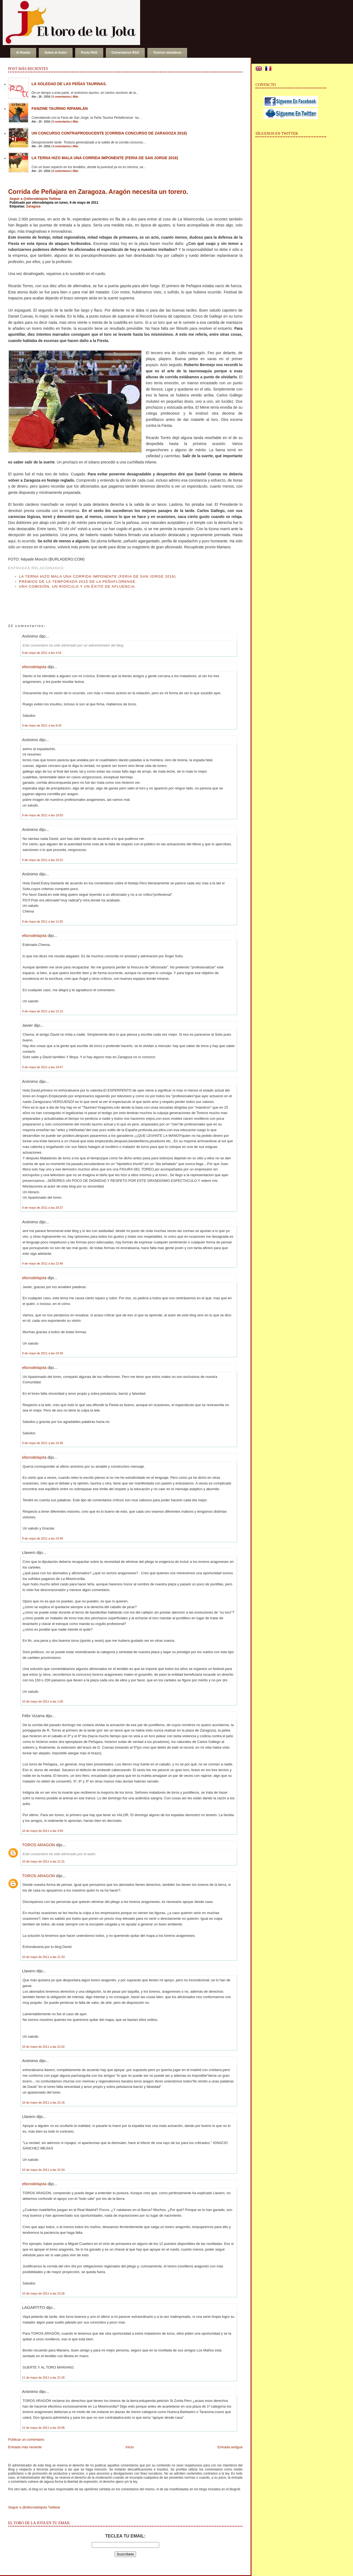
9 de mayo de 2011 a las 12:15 (42, 1011)
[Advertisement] (71, 601)
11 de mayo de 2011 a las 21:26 (43, 2377)
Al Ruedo (23, 53)
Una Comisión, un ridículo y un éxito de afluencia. (77, 586)
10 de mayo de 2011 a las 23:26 (43, 2293)
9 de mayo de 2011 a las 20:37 (42, 1207)
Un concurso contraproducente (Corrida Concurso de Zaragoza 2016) (109, 133)
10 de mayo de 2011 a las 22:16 (43, 2102)
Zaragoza (33, 206)
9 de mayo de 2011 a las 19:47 (42, 1067)
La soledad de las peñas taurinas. (69, 84)
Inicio (129, 2447)
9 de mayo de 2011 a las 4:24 (41, 652)
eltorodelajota (34, 666)
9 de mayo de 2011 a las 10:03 (42, 815)
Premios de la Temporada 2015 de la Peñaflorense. (78, 582)
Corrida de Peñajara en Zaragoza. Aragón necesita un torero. (98, 191)
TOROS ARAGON (38, 1844)
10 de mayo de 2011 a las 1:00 (42, 1701)
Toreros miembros (167, 53)
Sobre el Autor (56, 53)
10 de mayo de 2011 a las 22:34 (43, 2169)
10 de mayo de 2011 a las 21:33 (43, 1957)
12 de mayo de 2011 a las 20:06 (43, 2427)
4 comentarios (61, 146)
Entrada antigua (230, 2447)
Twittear (55, 199)
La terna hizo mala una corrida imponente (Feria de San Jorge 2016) (104, 158)
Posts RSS (89, 53)
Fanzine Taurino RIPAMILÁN (59, 108)
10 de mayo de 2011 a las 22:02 (43, 2046)
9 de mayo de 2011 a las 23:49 (42, 1538)
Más (75, 96)
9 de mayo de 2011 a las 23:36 (42, 1443)
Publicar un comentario (26, 2439)
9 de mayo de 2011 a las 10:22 (42, 860)
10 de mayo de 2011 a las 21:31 (43, 1861)
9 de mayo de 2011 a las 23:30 (42, 1353)
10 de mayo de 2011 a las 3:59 (42, 1830)
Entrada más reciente (25, 2447)
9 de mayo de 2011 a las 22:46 (42, 1263)
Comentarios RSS (125, 53)
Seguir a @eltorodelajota (29, 199)
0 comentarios (61, 96)
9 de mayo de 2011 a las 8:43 (41, 725)
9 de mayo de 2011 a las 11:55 (42, 921)
